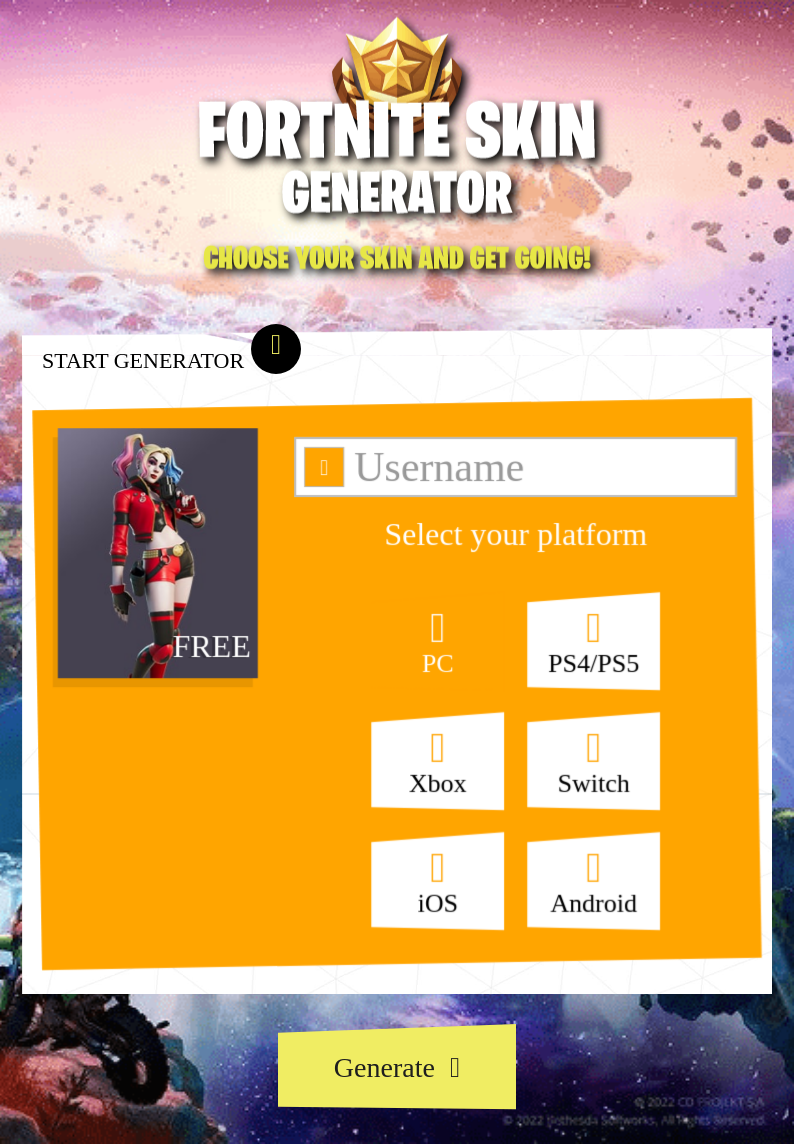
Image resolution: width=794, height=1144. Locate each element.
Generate (397, 1067)
